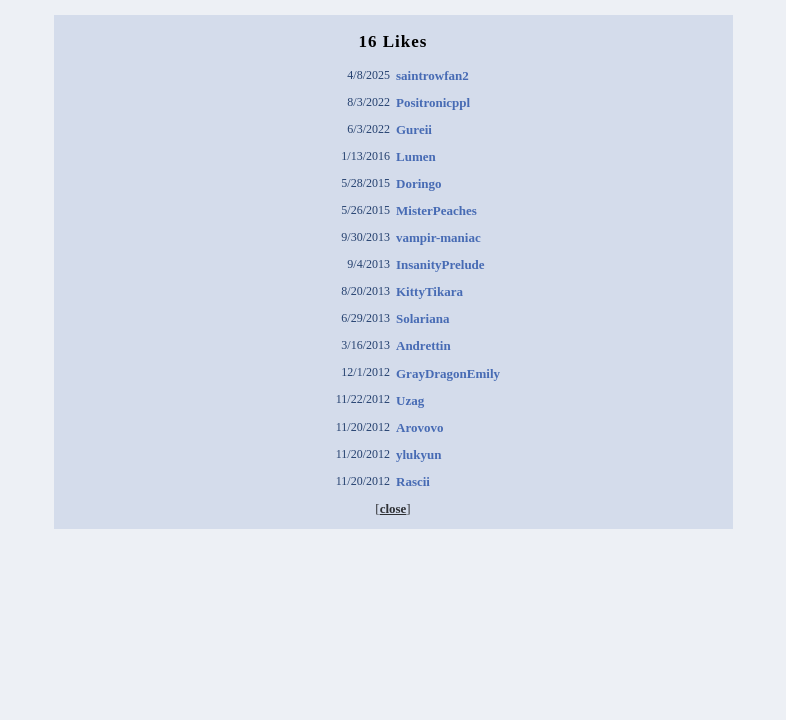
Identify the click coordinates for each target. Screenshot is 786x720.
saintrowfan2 (432, 75)
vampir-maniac (438, 237)
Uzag (410, 400)
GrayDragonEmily (448, 373)
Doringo (419, 183)
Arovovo (419, 427)
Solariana (422, 318)
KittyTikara (429, 291)
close (393, 508)
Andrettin (423, 345)
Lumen (416, 156)
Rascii (413, 481)
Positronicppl (433, 102)
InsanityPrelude (440, 264)
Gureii (414, 129)
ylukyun (419, 454)
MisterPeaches (436, 210)
